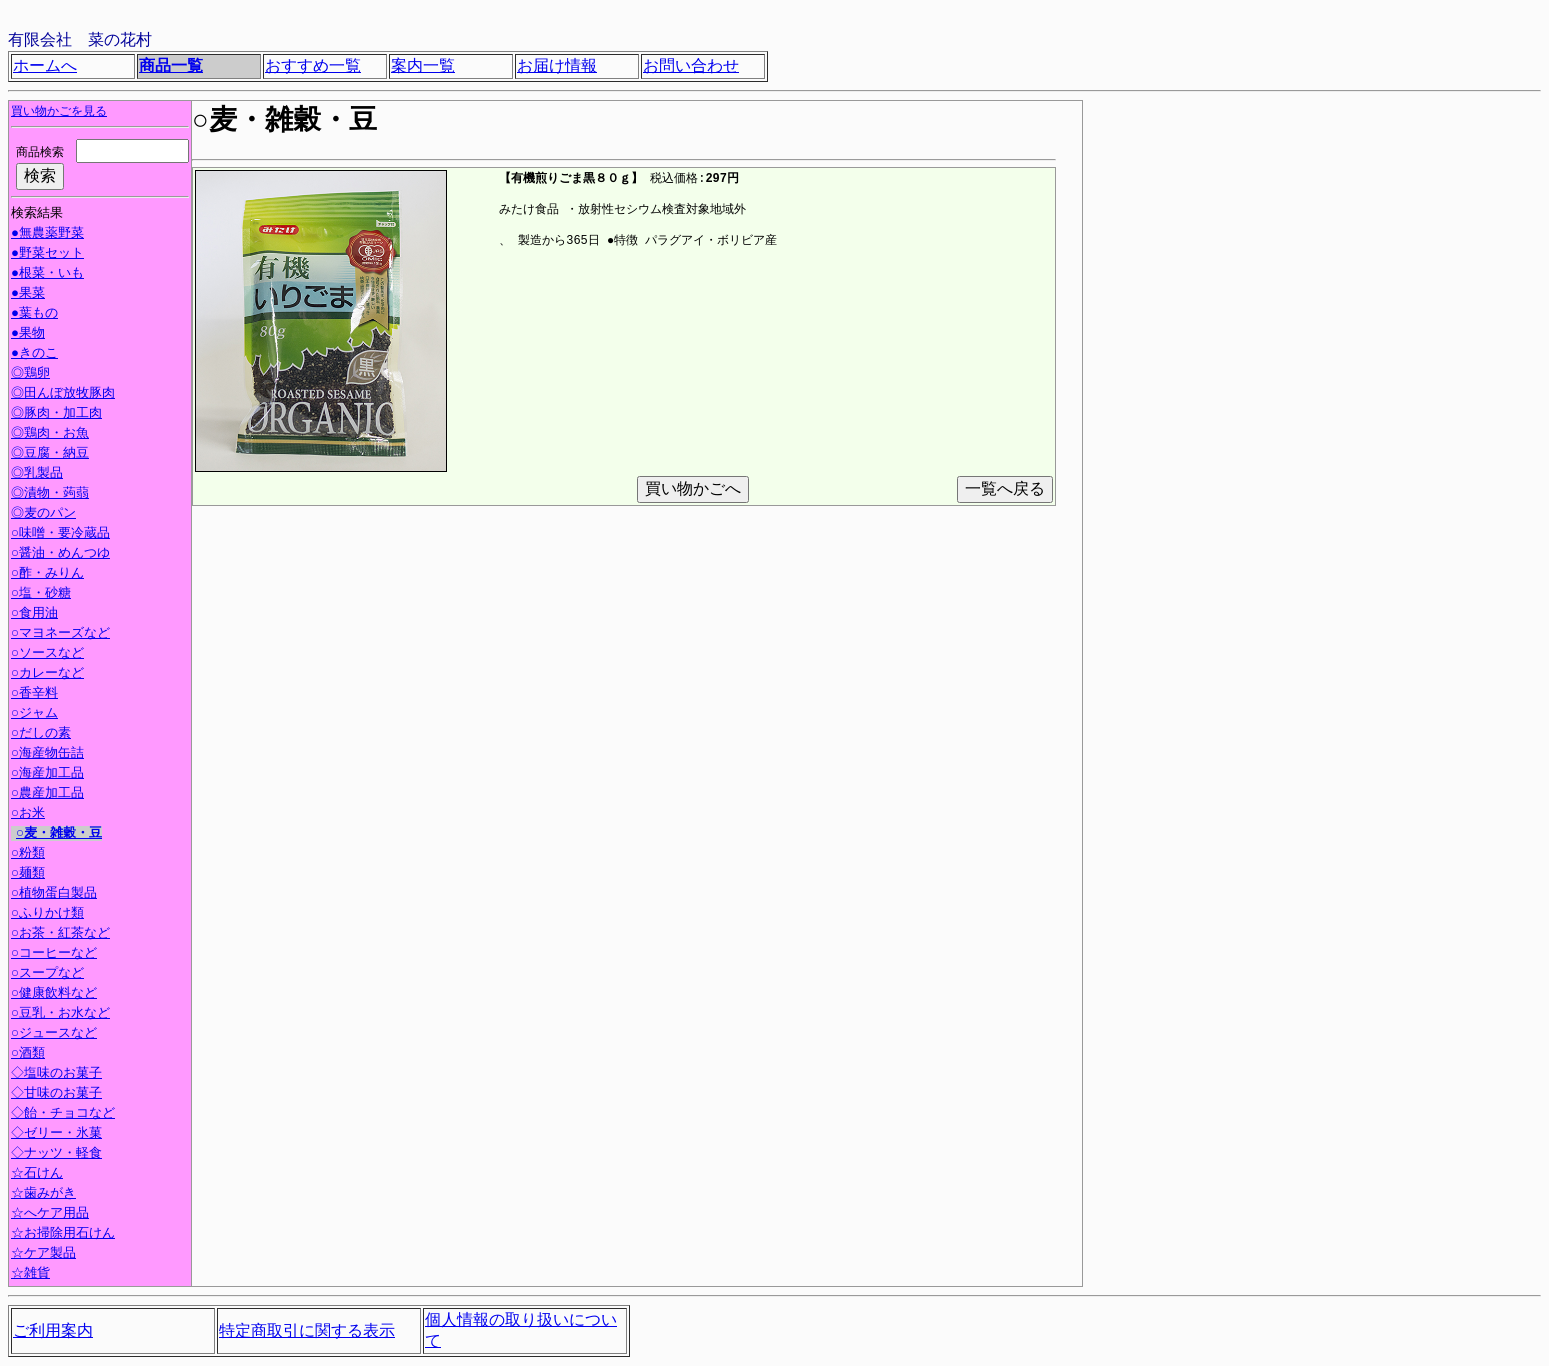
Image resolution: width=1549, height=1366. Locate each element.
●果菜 (28, 295)
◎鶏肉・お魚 (47, 435)
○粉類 (28, 855)
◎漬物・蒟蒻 (47, 495)
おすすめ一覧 (313, 65)
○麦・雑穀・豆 (59, 835)
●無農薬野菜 (47, 235)
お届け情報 (557, 65)
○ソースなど (47, 655)
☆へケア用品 (50, 1215)
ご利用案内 (53, 1331)
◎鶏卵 (28, 375)
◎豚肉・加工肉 (54, 415)
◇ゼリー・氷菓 (58, 1135)
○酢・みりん (47, 575)
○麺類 (28, 875)
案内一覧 (423, 65)
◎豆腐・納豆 (47, 455)
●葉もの (34, 315)
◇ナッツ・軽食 (58, 1155)
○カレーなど (47, 675)
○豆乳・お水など (60, 1015)
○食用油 (34, 615)
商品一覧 (171, 65)
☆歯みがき (43, 1195)
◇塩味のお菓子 (58, 1075)
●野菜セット (47, 255)
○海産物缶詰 (47, 755)
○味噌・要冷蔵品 (60, 535)
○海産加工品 (47, 775)
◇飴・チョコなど (64, 1115)
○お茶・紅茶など (60, 935)
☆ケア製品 (43, 1255)
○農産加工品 (47, 795)
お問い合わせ (691, 65)
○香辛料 (34, 695)
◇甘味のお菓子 (58, 1095)
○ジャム (34, 715)
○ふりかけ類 (47, 915)
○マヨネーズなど (60, 635)
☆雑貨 (30, 1275)
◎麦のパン (41, 515)
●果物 (28, 335)
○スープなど (47, 975)
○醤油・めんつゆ (60, 555)
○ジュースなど (54, 1035)
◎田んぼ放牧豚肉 (60, 395)
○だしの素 (41, 735)
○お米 (28, 815)
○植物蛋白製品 (54, 895)
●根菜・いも (47, 275)
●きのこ (34, 355)
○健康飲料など (54, 995)
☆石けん (37, 1175)
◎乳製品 (34, 475)
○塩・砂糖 (41, 595)
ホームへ (45, 65)
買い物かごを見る (59, 111)
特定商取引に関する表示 (307, 1331)
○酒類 (28, 1055)
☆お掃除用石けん (63, 1235)
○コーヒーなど (54, 955)
